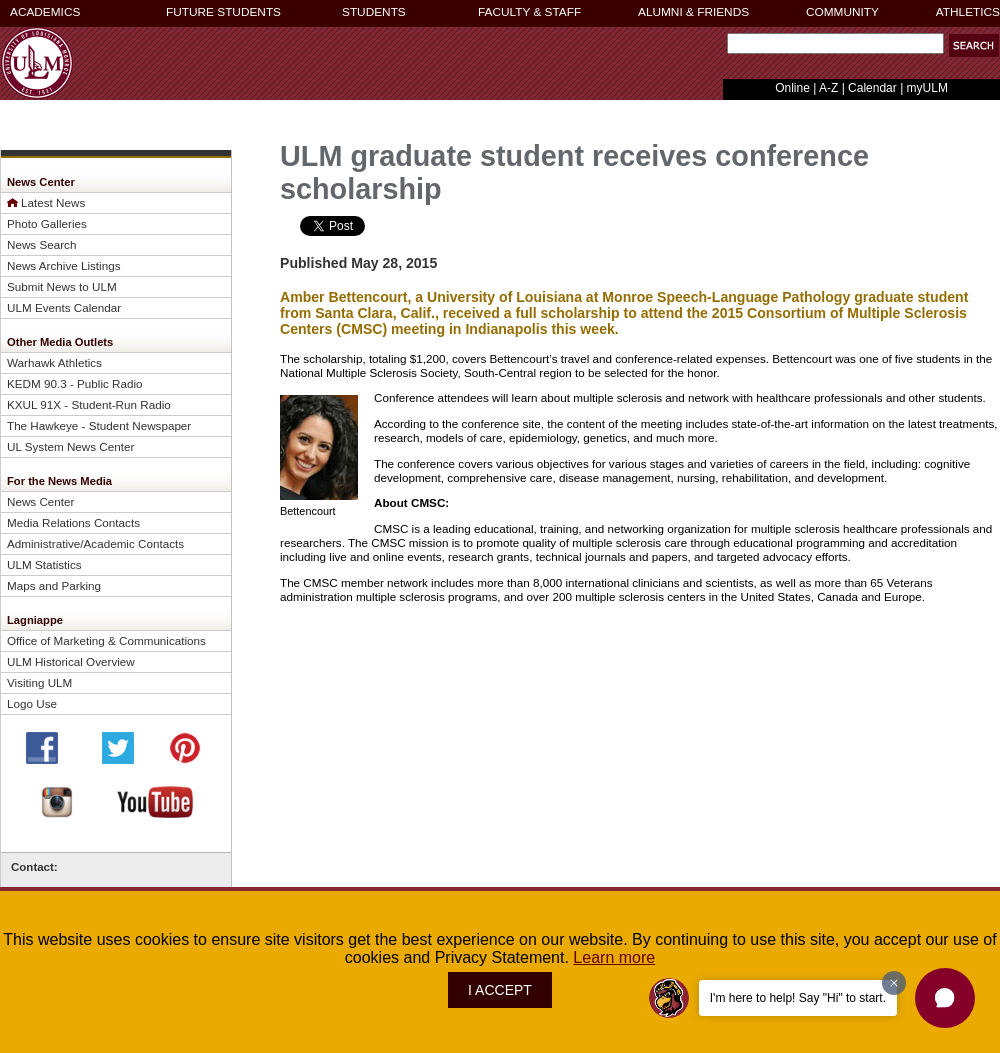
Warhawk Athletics (54, 362)
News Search (41, 244)
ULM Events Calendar (64, 307)
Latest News (53, 202)
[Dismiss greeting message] (894, 983)
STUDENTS (374, 12)
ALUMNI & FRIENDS (693, 12)
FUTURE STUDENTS (223, 12)
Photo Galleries (47, 223)
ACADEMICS (45, 12)
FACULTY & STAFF (529, 12)
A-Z (828, 88)
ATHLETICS (968, 12)
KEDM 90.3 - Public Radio (75, 383)
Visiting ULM (39, 682)
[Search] (835, 43)
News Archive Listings (64, 265)
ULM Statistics (44, 564)
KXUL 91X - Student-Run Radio (89, 404)
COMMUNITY (842, 12)
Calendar (872, 88)
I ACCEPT (500, 990)
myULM (927, 88)
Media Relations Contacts (73, 522)
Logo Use (32, 703)
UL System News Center (70, 446)
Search (722, 48)
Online (792, 88)
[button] (945, 998)
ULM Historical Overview (71, 661)
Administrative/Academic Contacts (95, 543)
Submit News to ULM (62, 286)
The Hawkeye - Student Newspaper (99, 425)
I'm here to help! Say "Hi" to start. (798, 998)
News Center (40, 501)
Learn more (614, 957)
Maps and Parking (54, 585)
